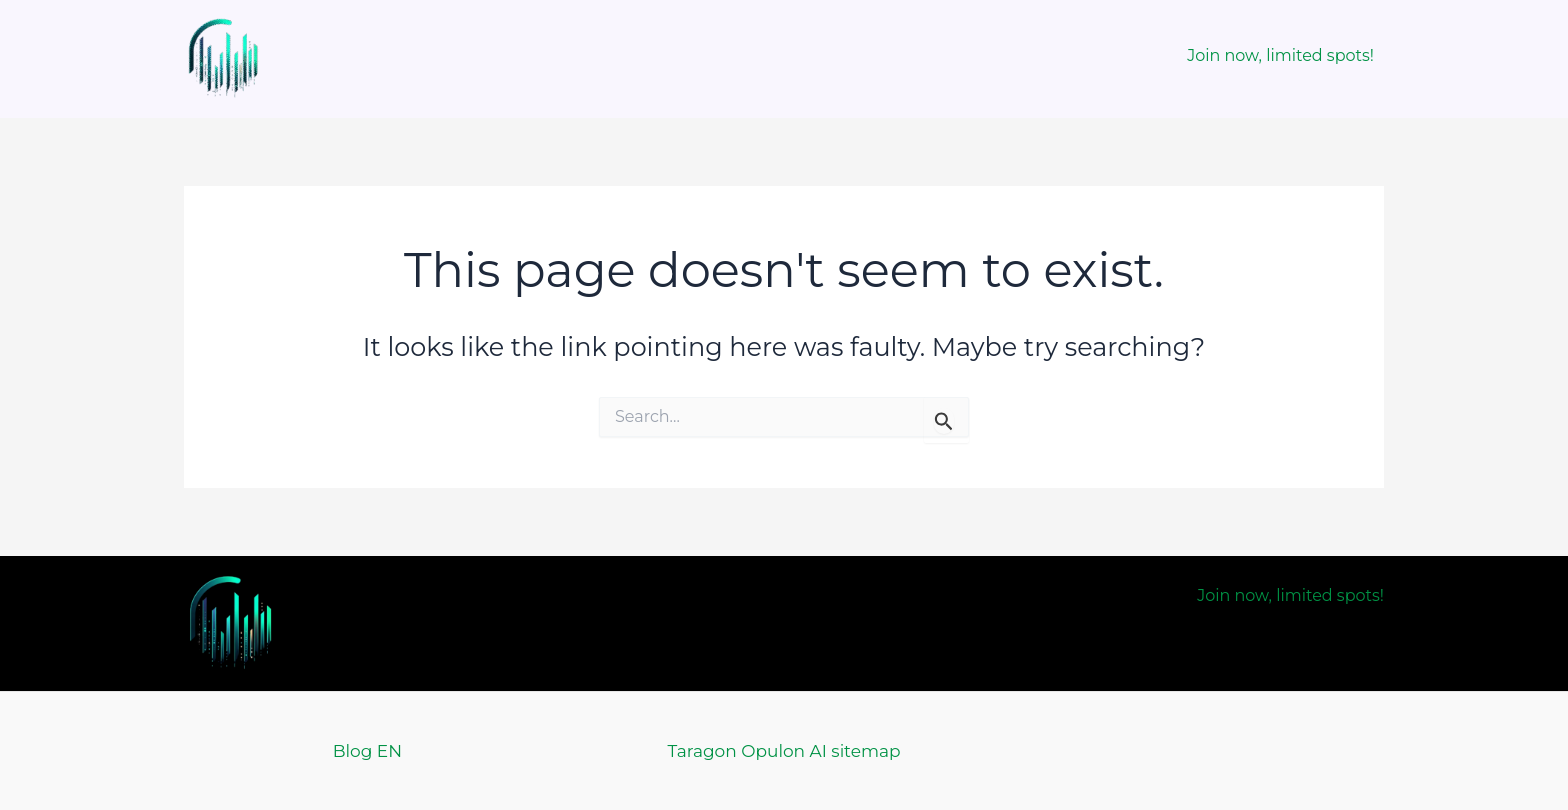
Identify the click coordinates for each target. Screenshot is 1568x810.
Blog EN (367, 751)
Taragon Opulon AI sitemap (783, 751)
